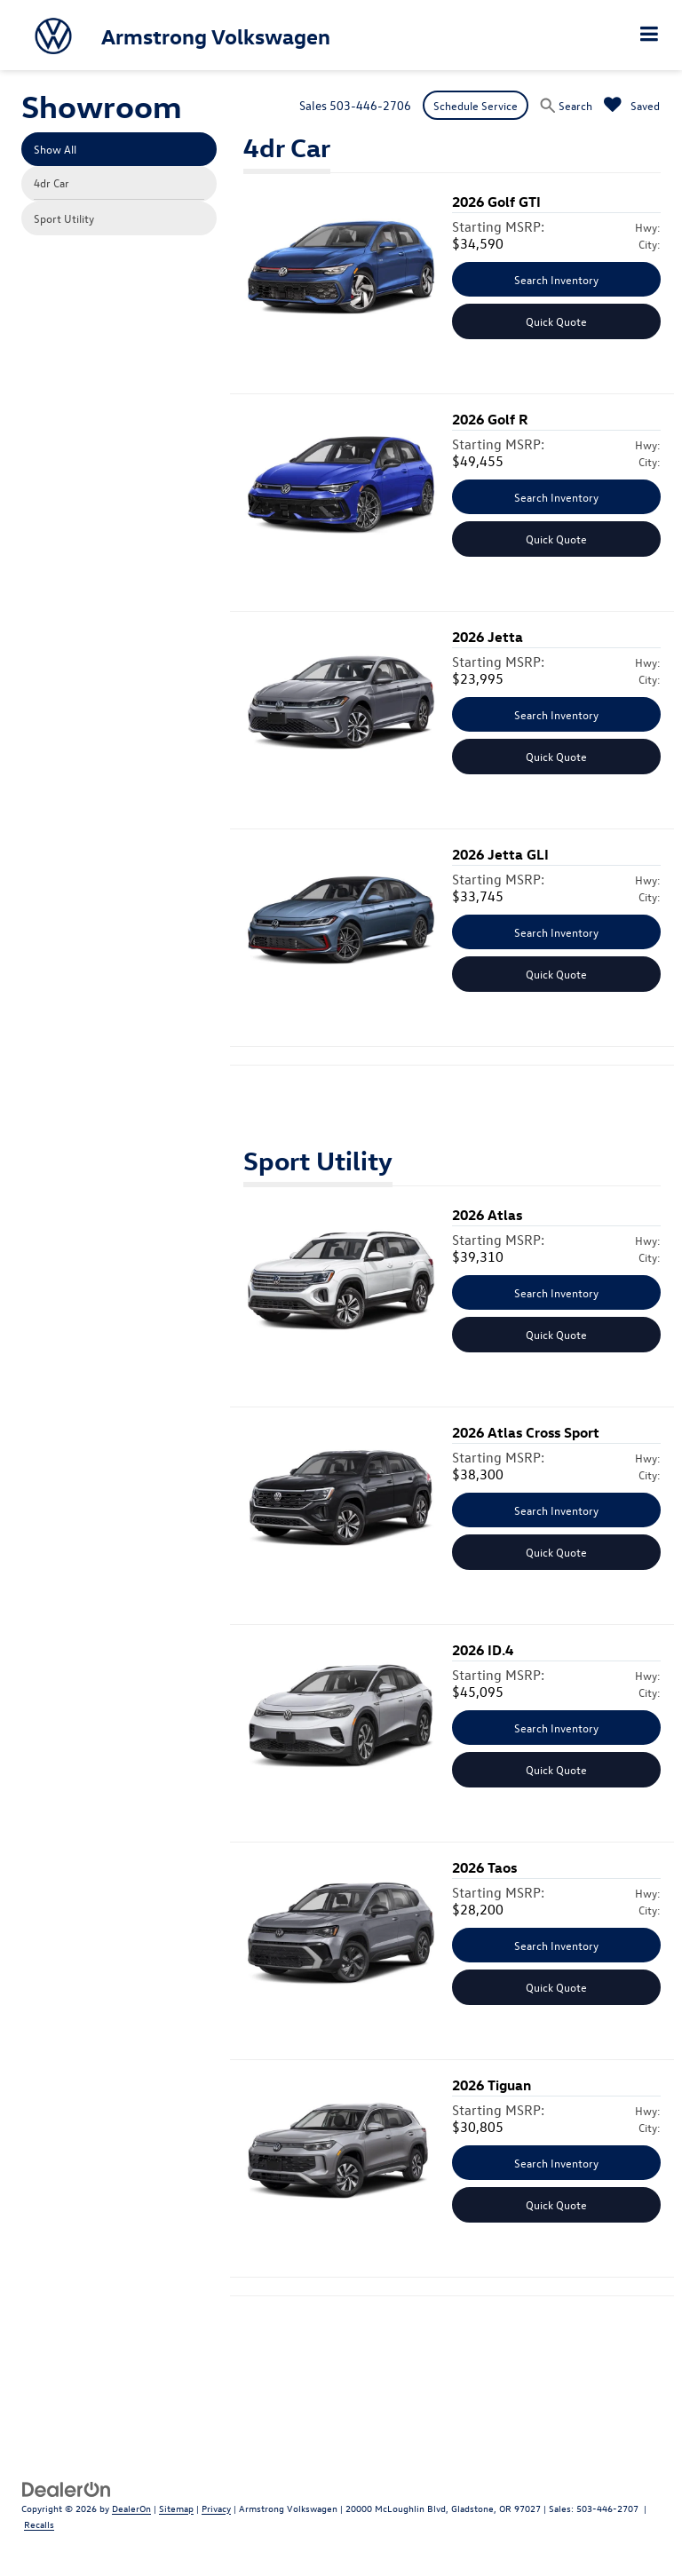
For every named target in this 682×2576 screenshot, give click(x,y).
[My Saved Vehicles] (632, 105)
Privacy (216, 2508)
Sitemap (176, 2508)
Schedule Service (475, 105)
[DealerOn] (66, 2487)
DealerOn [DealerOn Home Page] (131, 2508)
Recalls (39, 2524)
